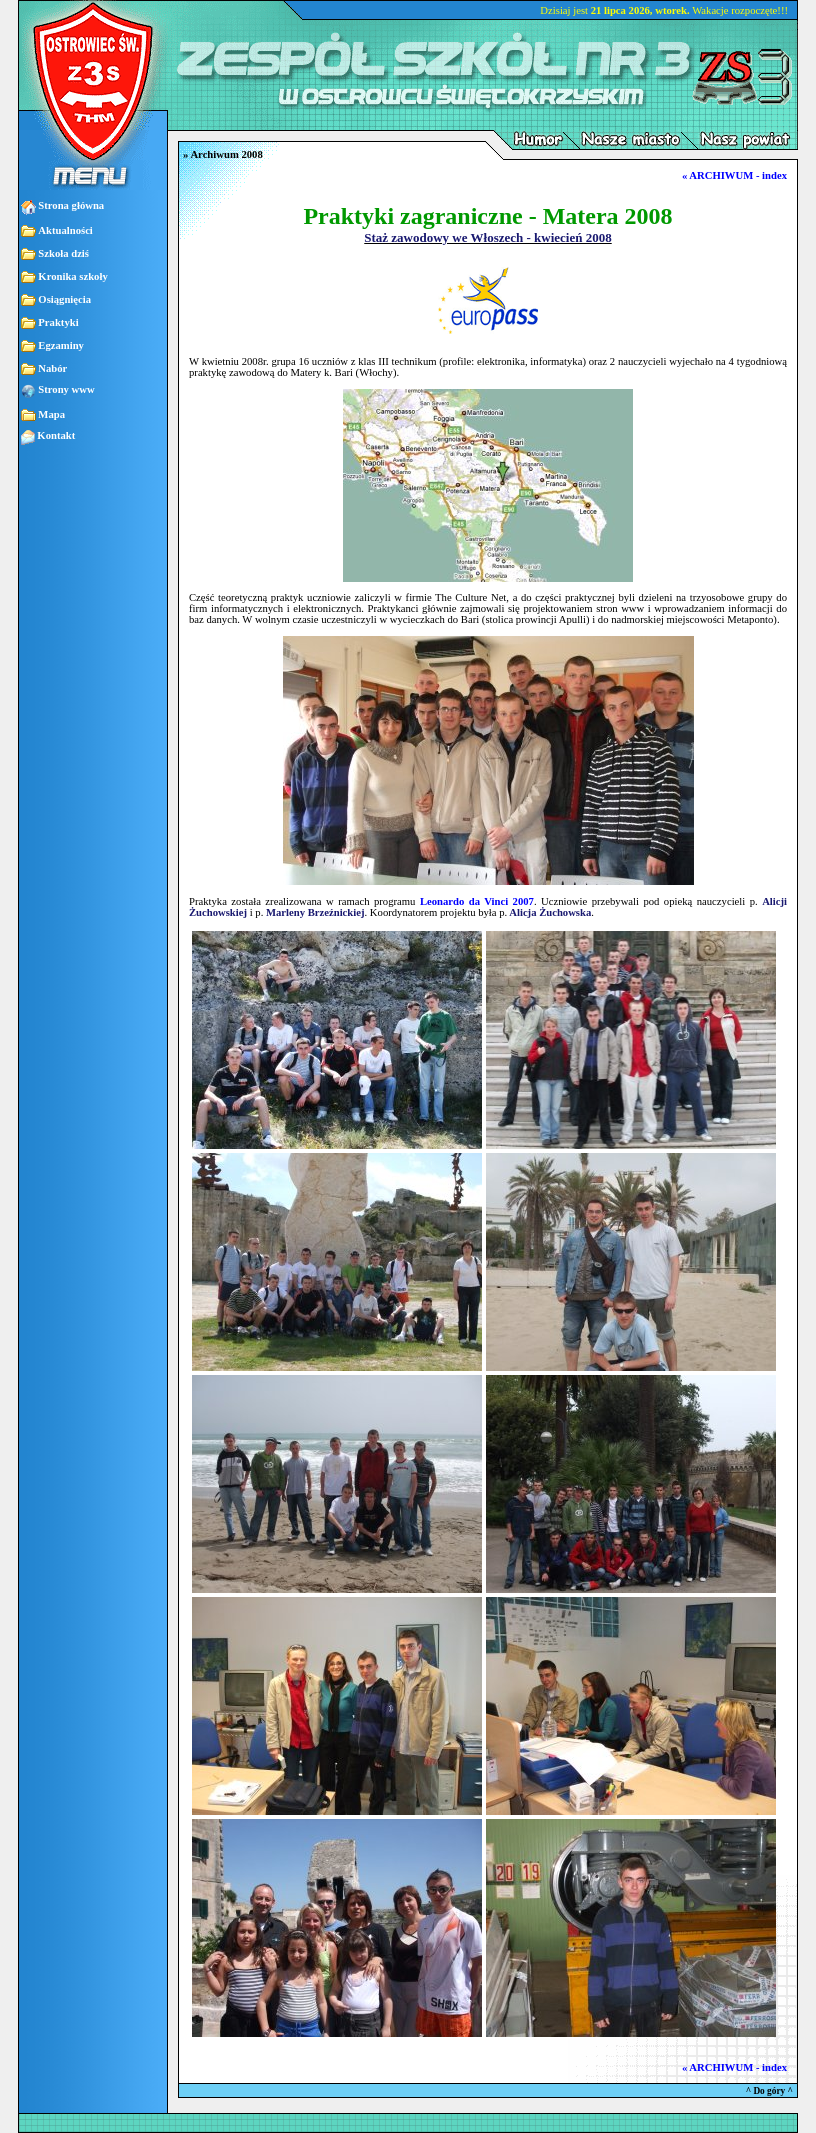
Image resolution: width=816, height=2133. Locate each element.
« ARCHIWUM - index (734, 175)
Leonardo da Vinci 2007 (477, 901)
